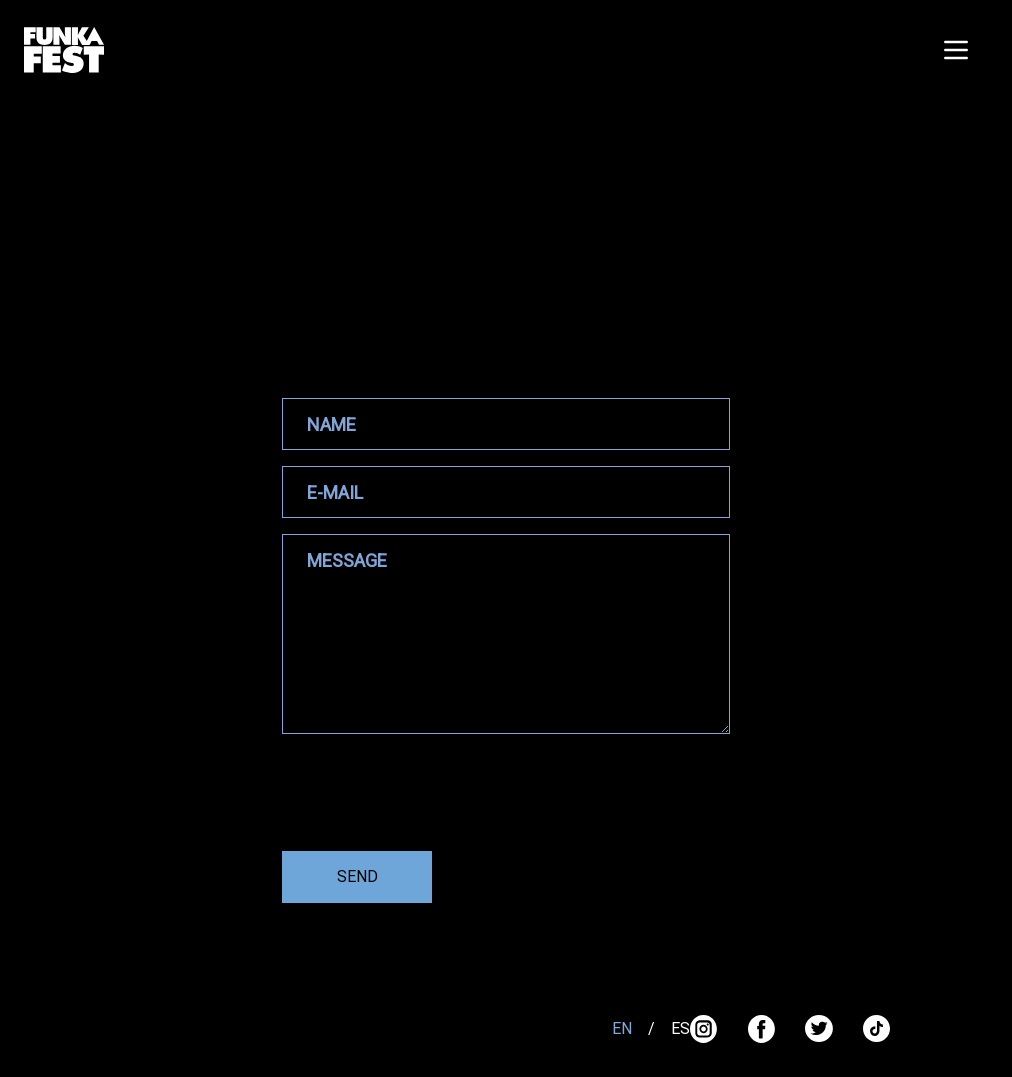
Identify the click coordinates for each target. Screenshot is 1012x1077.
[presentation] (434, 796)
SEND (357, 876)
